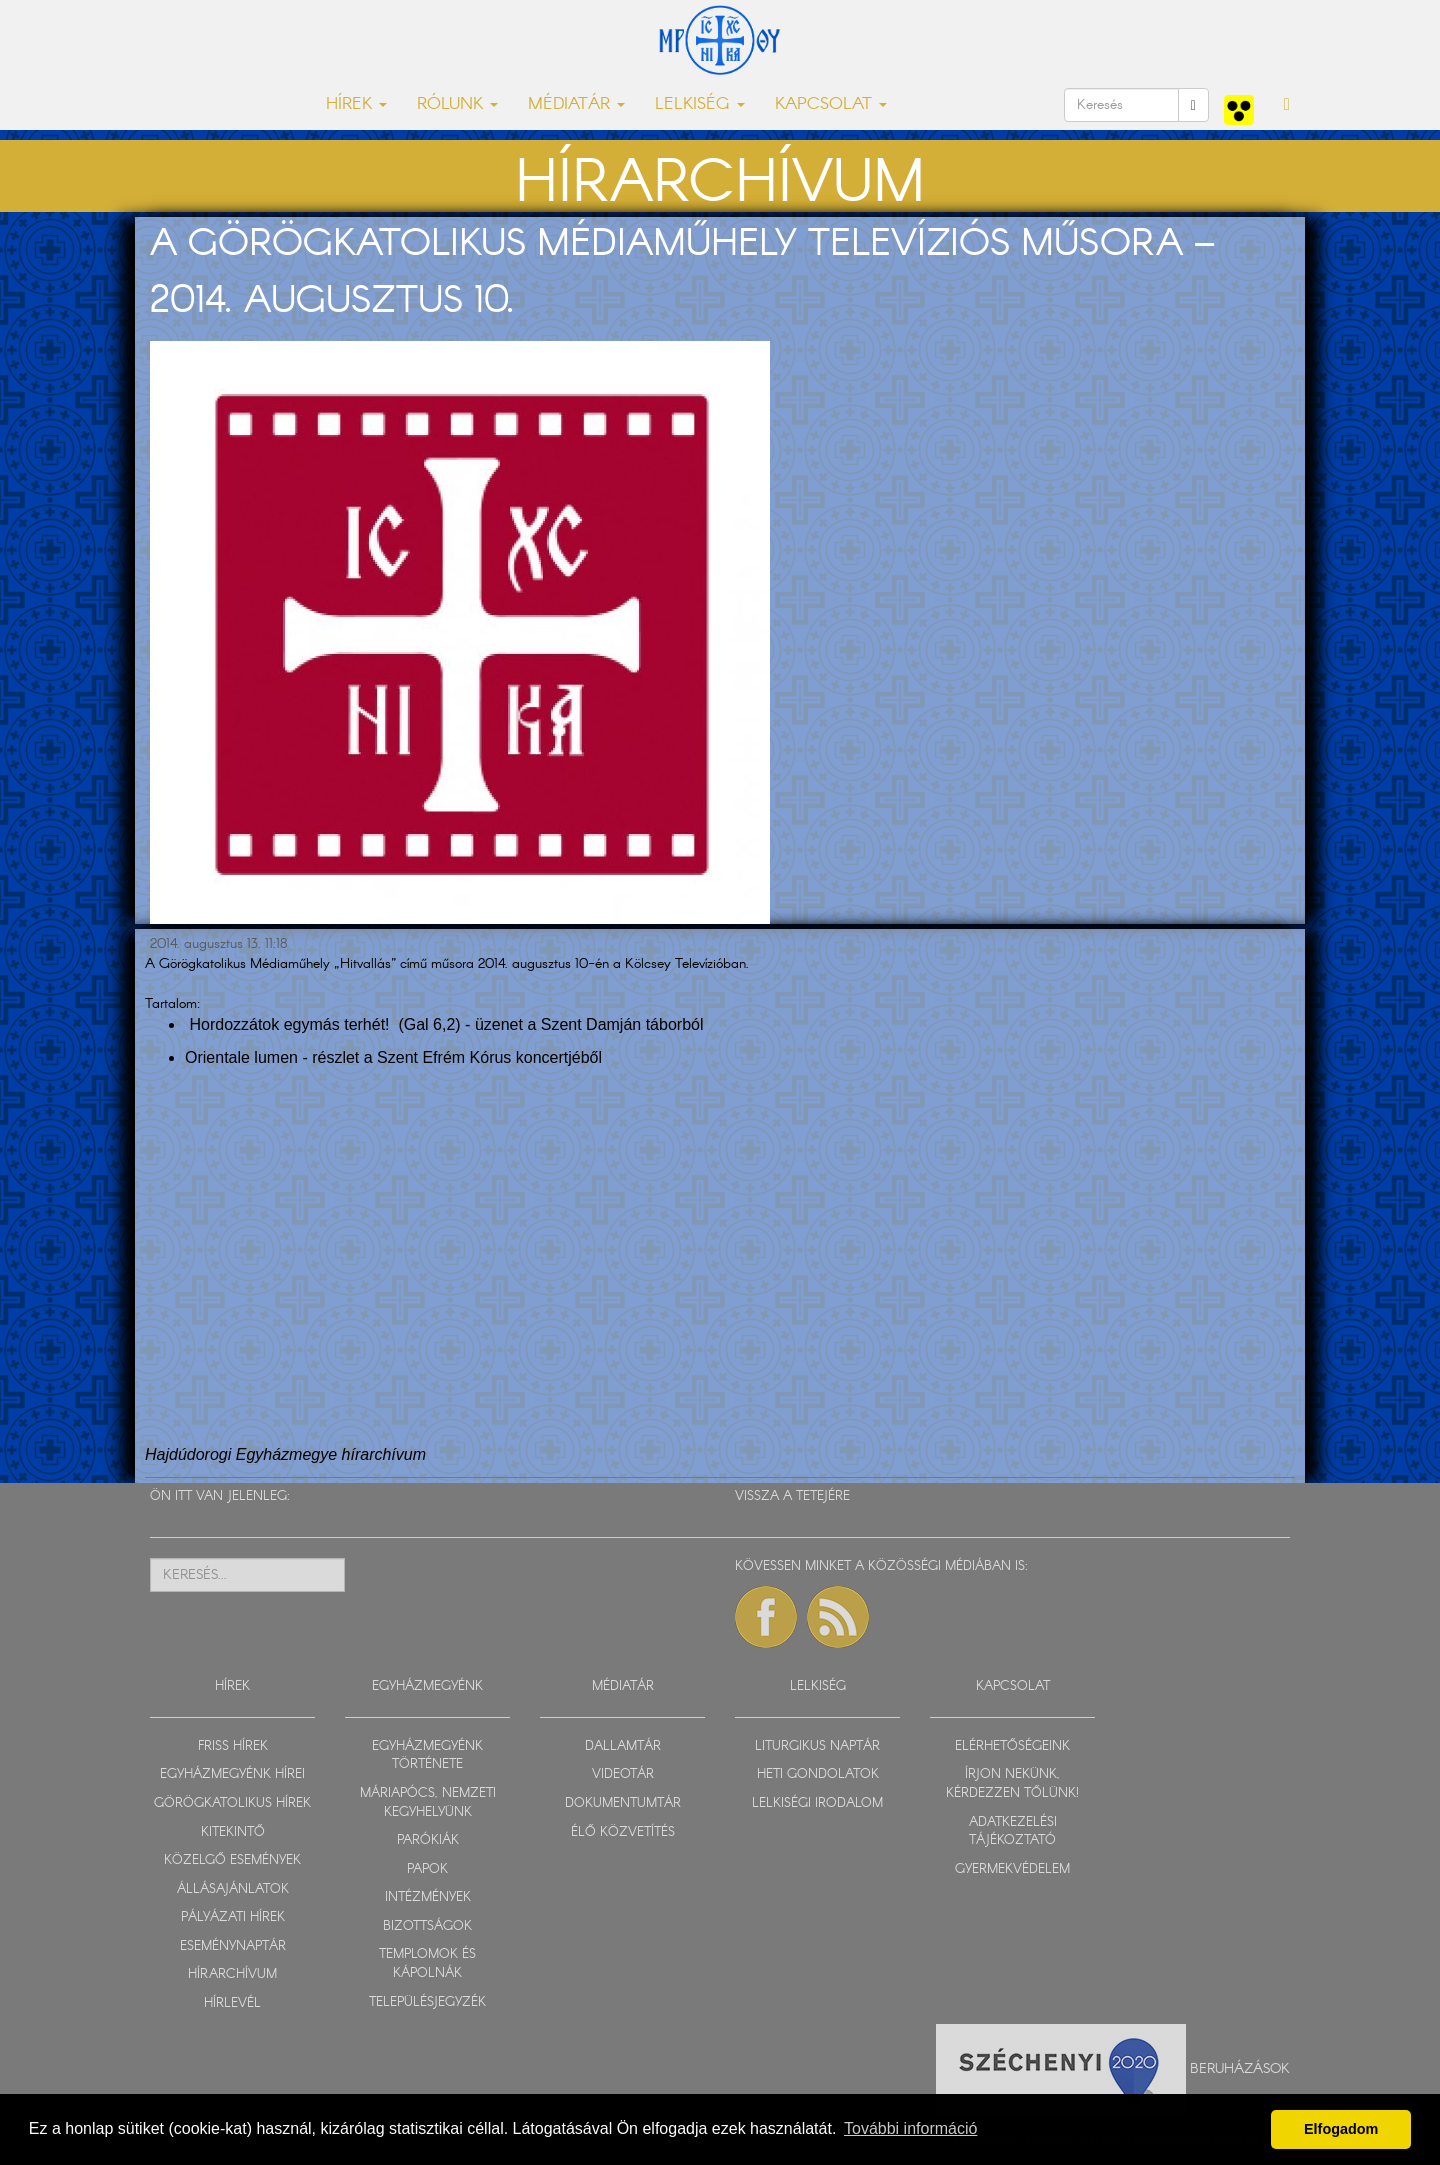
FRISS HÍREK (233, 1746)
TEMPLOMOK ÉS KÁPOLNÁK (427, 1964)
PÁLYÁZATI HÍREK (233, 1917)
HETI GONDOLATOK (818, 1774)
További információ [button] (910, 2128)
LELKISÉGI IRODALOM (817, 1803)
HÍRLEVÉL (232, 2003)
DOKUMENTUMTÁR (623, 1803)
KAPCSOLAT (1013, 1686)
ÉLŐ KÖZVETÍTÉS (623, 1832)
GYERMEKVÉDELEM (1012, 1869)
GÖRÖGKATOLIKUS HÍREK (232, 1803)
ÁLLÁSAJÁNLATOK (233, 1889)
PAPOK (427, 1869)
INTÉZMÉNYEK (428, 1897)
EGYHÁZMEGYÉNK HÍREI (232, 1774)
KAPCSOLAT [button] (831, 104)
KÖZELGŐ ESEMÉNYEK (232, 1860)
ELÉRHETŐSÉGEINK (1012, 1746)
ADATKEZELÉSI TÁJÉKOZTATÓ (1013, 1832)
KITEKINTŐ (233, 1832)
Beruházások (1240, 2068)
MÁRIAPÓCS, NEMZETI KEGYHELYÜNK (428, 1803)
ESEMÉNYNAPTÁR (233, 1946)
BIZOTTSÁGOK (427, 1926)
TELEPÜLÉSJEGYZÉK (427, 2002)
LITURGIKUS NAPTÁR (817, 1746)
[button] (1287, 105)
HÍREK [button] (356, 104)
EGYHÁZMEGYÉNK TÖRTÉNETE (427, 1756)
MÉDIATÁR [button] (576, 104)
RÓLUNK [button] (457, 104)
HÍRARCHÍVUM (232, 1974)
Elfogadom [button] (1341, 2129)
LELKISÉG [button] (700, 104)
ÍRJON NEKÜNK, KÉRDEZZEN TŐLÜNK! (1012, 1784)
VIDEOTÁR (623, 1774)
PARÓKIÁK (428, 1840)
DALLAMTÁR (623, 1746)
